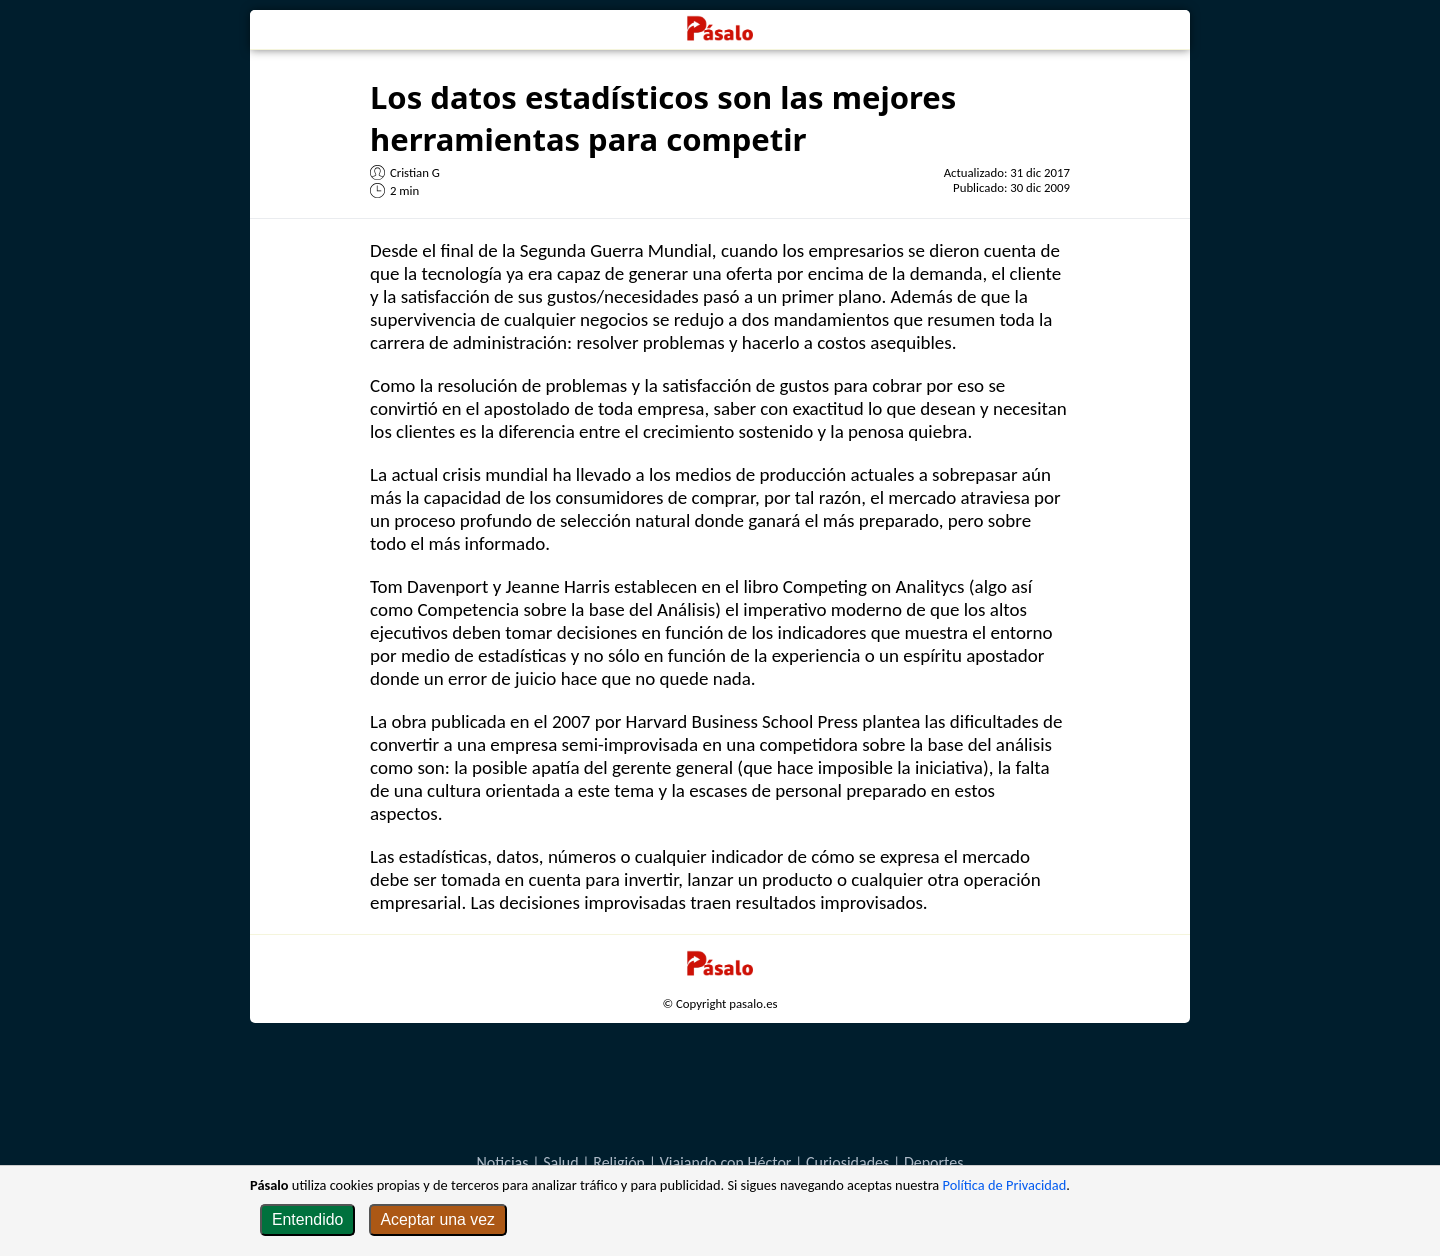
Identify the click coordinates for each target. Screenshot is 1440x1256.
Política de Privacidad (1005, 1185)
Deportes (934, 1162)
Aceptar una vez (438, 1219)
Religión (619, 1162)
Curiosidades (847, 1162)
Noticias (502, 1162)
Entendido (307, 1219)
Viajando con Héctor (726, 1162)
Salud (561, 1162)
